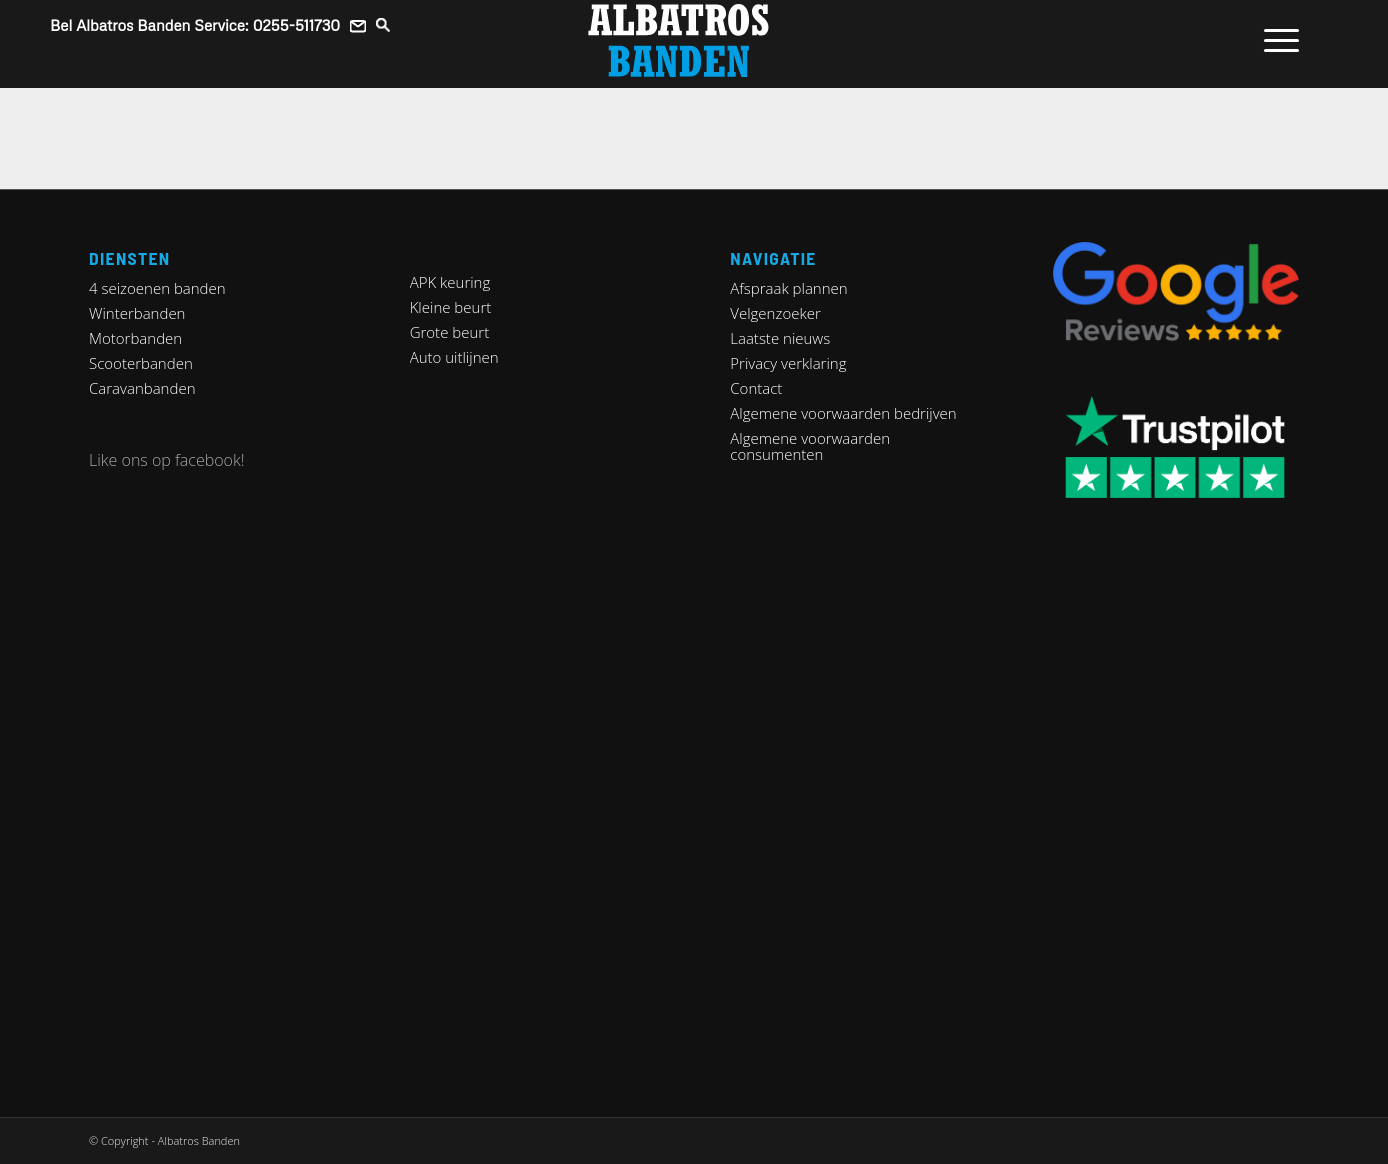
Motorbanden (135, 338)
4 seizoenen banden (157, 288)
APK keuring (450, 282)
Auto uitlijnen (454, 357)
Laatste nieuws (780, 338)
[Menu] (1275, 40)
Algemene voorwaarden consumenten (810, 446)
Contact (756, 388)
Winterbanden (137, 313)
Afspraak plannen (788, 288)
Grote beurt (450, 332)
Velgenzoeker (775, 313)
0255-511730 (297, 25)
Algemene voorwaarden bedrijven (843, 413)
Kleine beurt (451, 307)
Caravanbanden (142, 388)
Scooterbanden (141, 363)
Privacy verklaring (788, 363)
